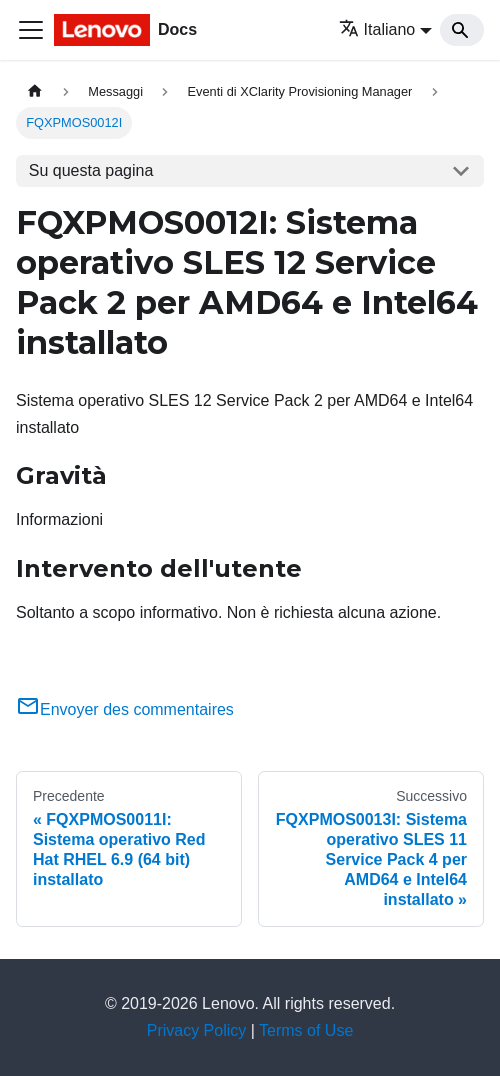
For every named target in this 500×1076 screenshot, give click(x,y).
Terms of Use (306, 1030)
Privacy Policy (197, 1030)
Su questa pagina (91, 170)
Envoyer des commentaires (125, 709)
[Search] (462, 30)
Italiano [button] (377, 29)
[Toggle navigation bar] (31, 30)
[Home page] (35, 91)
